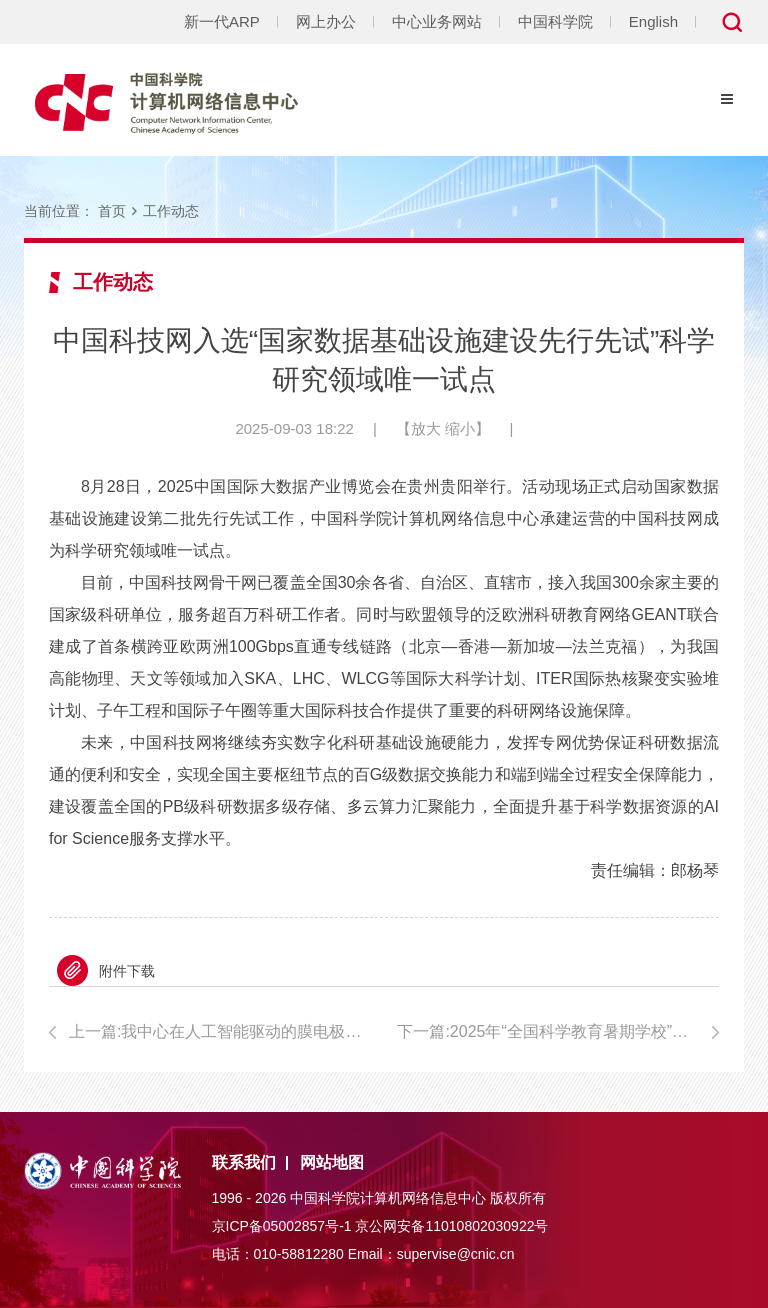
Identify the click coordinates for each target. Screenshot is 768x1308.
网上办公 (326, 21)
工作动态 (171, 211)
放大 (426, 428)
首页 (112, 211)
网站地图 (332, 1162)
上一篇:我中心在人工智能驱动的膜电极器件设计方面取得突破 (220, 1031)
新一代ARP (222, 21)
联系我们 (244, 1162)
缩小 (460, 428)
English (653, 21)
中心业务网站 (437, 21)
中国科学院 (555, 21)
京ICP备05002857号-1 (282, 1226)
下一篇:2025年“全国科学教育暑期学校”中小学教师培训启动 (558, 1031)
